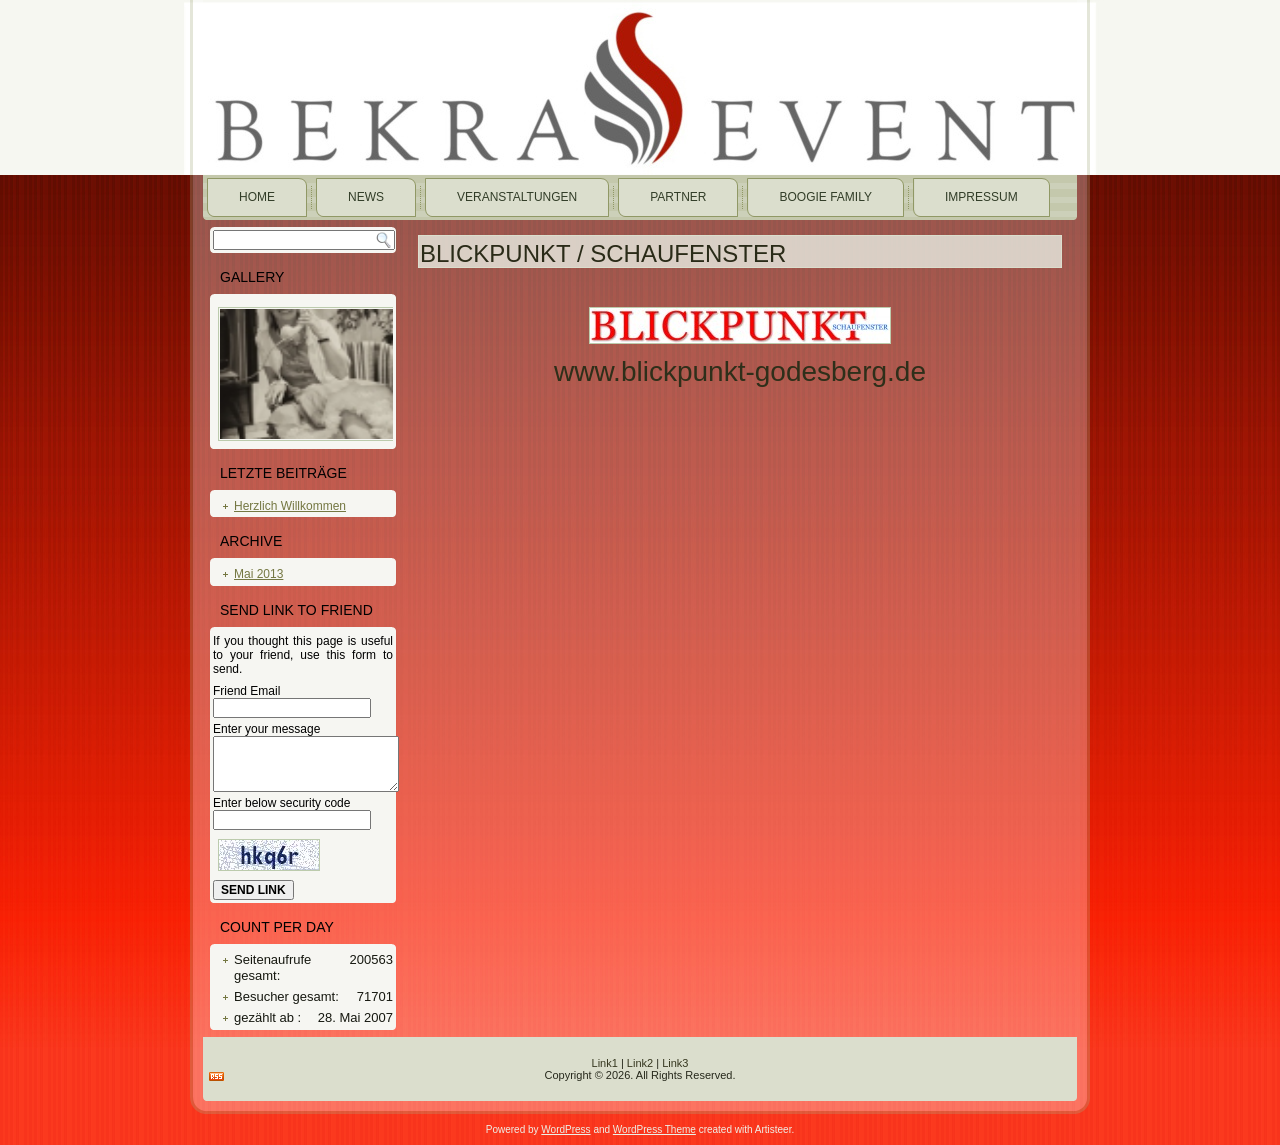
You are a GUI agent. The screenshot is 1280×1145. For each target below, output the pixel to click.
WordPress (565, 1129)
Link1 (605, 1063)
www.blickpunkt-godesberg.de (740, 371)
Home (257, 197)
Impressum (981, 197)
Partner (678, 197)
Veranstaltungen (517, 197)
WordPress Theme (654, 1129)
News (366, 197)
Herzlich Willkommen (290, 506)
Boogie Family (825, 197)
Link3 (675, 1063)
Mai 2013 (258, 574)
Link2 (640, 1063)
